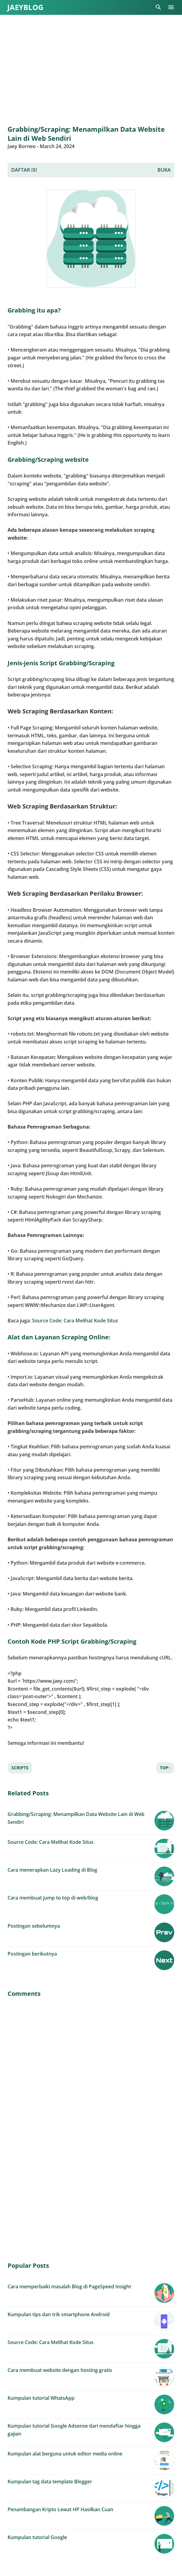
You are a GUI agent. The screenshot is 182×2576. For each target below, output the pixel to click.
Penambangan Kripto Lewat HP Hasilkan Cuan (60, 2509)
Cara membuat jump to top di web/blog (53, 1897)
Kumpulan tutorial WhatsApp (41, 2398)
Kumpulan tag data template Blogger (50, 2481)
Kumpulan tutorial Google (37, 2537)
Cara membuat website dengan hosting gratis (60, 2370)
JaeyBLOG (25, 7)
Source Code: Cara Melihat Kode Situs (75, 1320)
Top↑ (165, 1768)
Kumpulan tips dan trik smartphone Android (59, 2314)
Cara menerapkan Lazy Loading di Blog (52, 1870)
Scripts (20, 1768)
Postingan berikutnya (32, 1953)
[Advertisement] (91, 69)
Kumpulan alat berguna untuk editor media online (65, 2453)
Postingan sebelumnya (34, 1926)
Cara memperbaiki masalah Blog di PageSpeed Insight (69, 2286)
